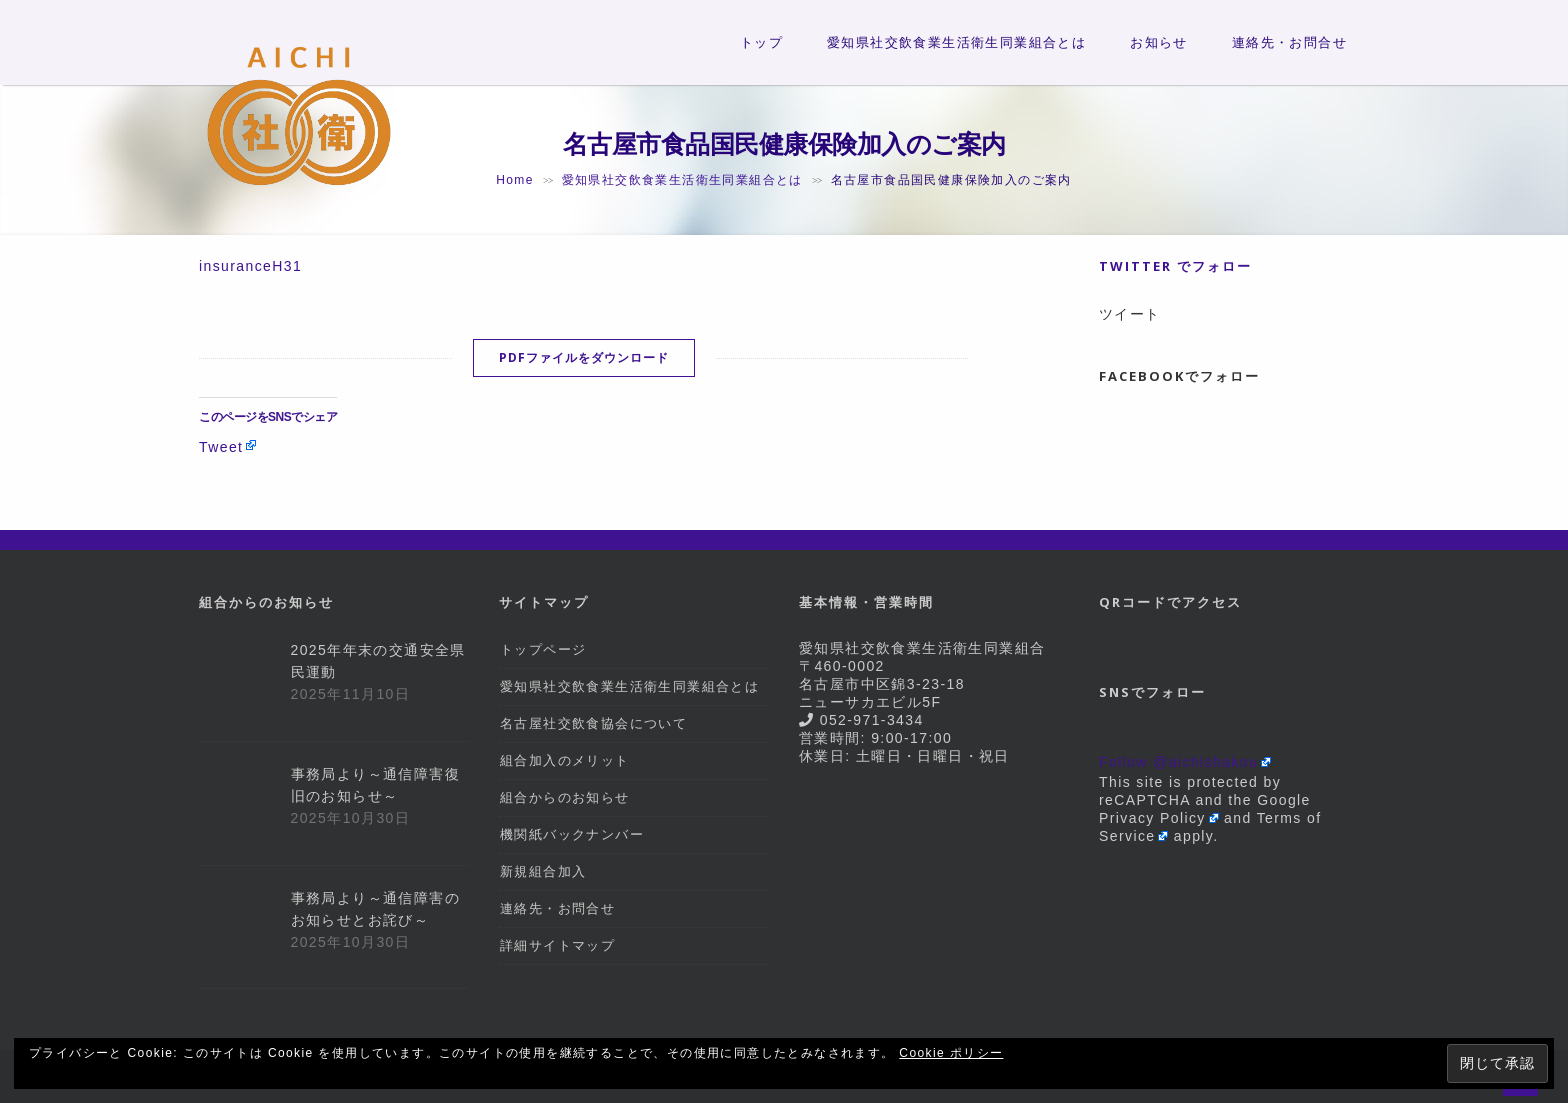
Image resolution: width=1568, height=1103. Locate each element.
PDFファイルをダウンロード (584, 357)
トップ (761, 42)
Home (515, 180)
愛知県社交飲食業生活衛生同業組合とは (956, 42)
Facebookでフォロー (1179, 376)
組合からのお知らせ (565, 797)
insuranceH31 (250, 266)
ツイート (1130, 314)
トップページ (543, 649)
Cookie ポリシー (951, 1053)
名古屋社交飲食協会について (593, 723)
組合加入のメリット (565, 760)
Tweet (221, 446)
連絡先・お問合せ (1289, 42)
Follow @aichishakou (1178, 762)
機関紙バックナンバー (572, 834)
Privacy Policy (1152, 818)
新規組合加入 (543, 871)
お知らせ (1159, 42)
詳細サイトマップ (557, 945)
